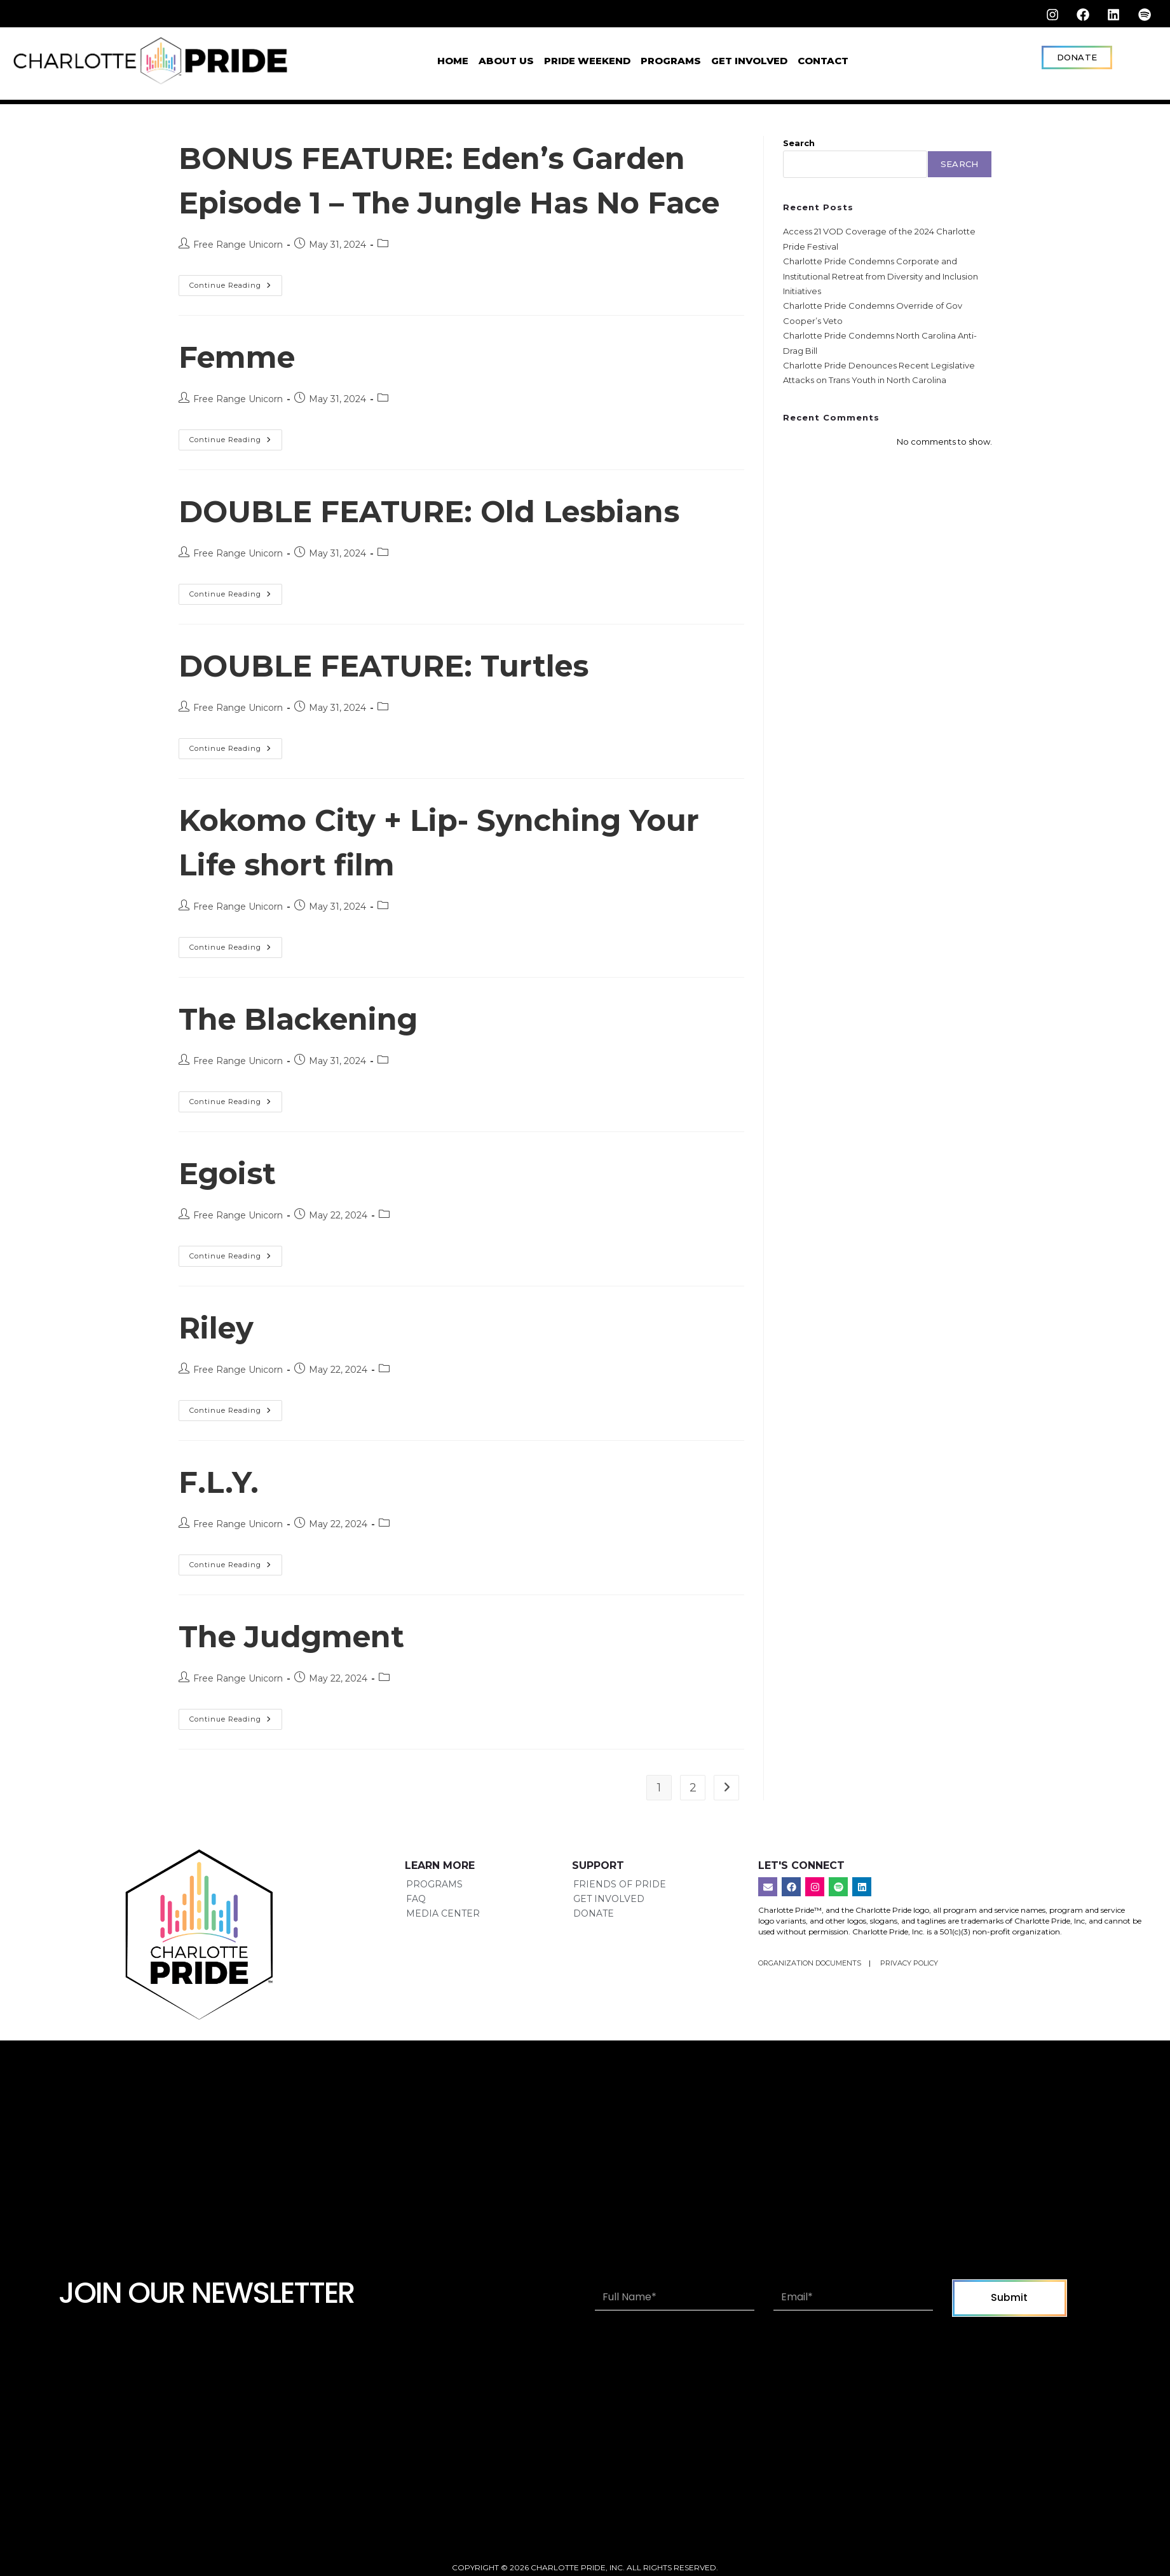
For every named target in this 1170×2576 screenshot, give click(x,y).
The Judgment (302, 1680)
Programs (671, 60)
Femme (242, 401)
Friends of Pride (619, 1928)
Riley (220, 1371)
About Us (506, 60)
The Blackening (310, 1063)
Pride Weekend (587, 60)
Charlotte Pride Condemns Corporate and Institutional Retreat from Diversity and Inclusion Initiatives (880, 276)
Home (452, 60)
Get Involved (749, 60)
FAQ (416, 1942)
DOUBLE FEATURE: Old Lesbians (448, 555)
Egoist (232, 1217)
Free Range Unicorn (238, 289)
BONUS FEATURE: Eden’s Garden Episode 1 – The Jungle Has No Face (451, 202)
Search (799, 143)
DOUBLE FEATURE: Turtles (399, 710)
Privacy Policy (909, 2007)
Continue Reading (235, 327)
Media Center (443, 1957)
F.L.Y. (222, 1526)
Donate (593, 1957)
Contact (823, 60)
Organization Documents (810, 2007)
